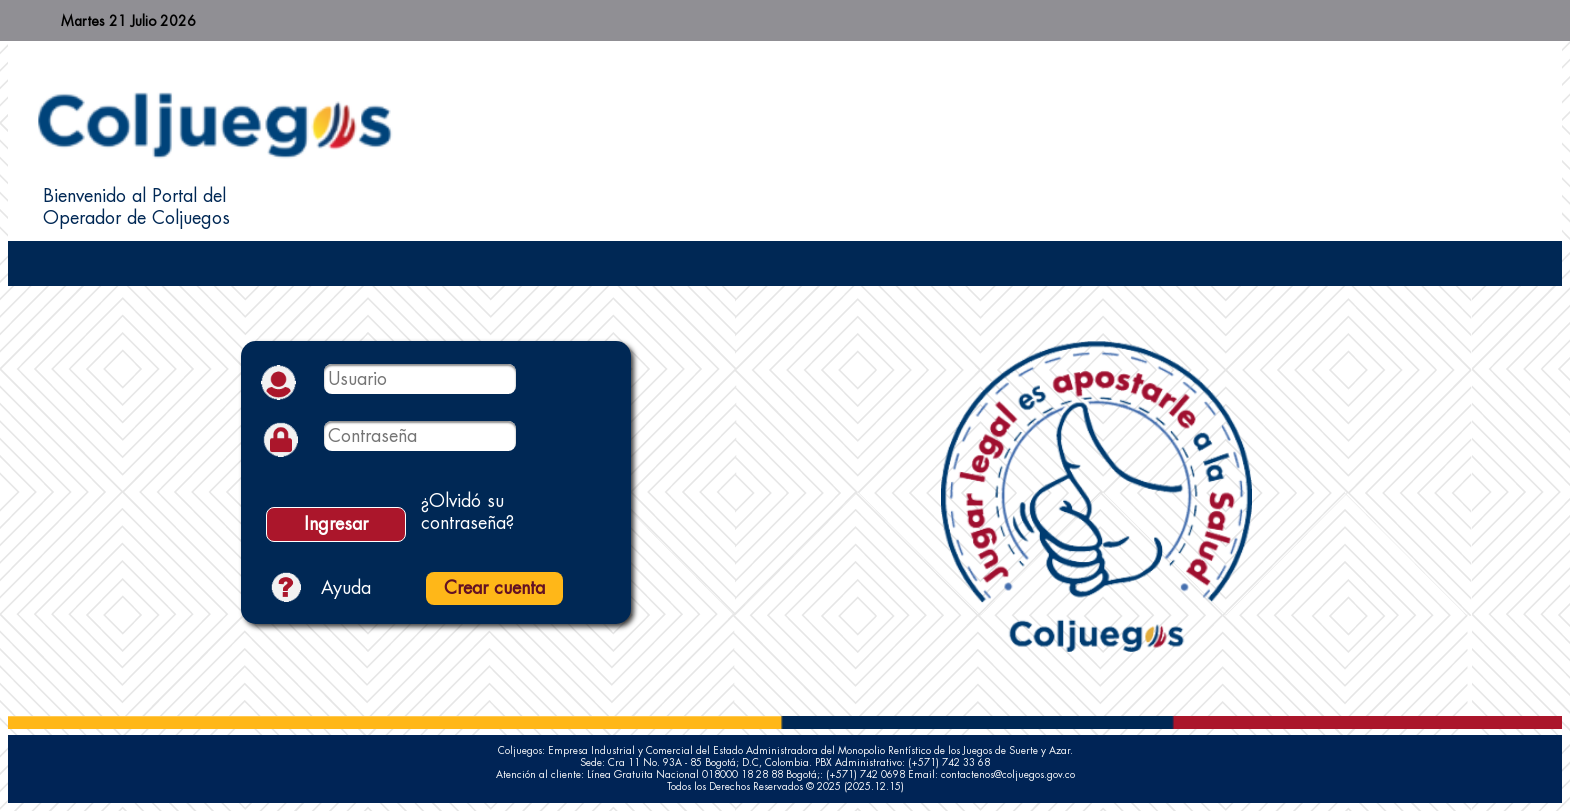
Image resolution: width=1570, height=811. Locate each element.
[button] (336, 524)
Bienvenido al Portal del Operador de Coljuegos (136, 207)
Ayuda (346, 588)
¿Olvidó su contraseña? (467, 512)
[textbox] (420, 379)
